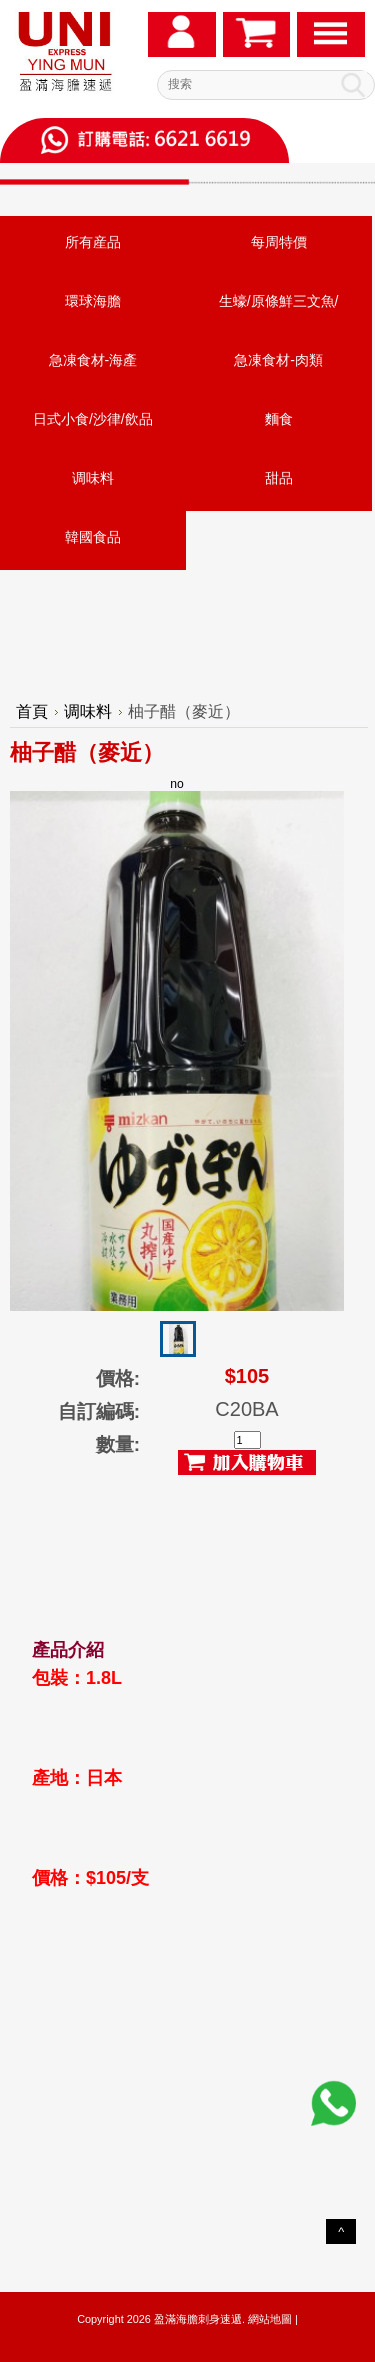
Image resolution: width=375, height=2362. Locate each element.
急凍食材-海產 (93, 360)
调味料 (93, 478)
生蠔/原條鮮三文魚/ (279, 301)
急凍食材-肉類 (278, 360)
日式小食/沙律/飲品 (93, 419)
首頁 (32, 711)
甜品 (279, 478)
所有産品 (93, 242)
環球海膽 (93, 301)
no (177, 1044)
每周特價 (279, 242)
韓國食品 (93, 537)
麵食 (279, 419)
